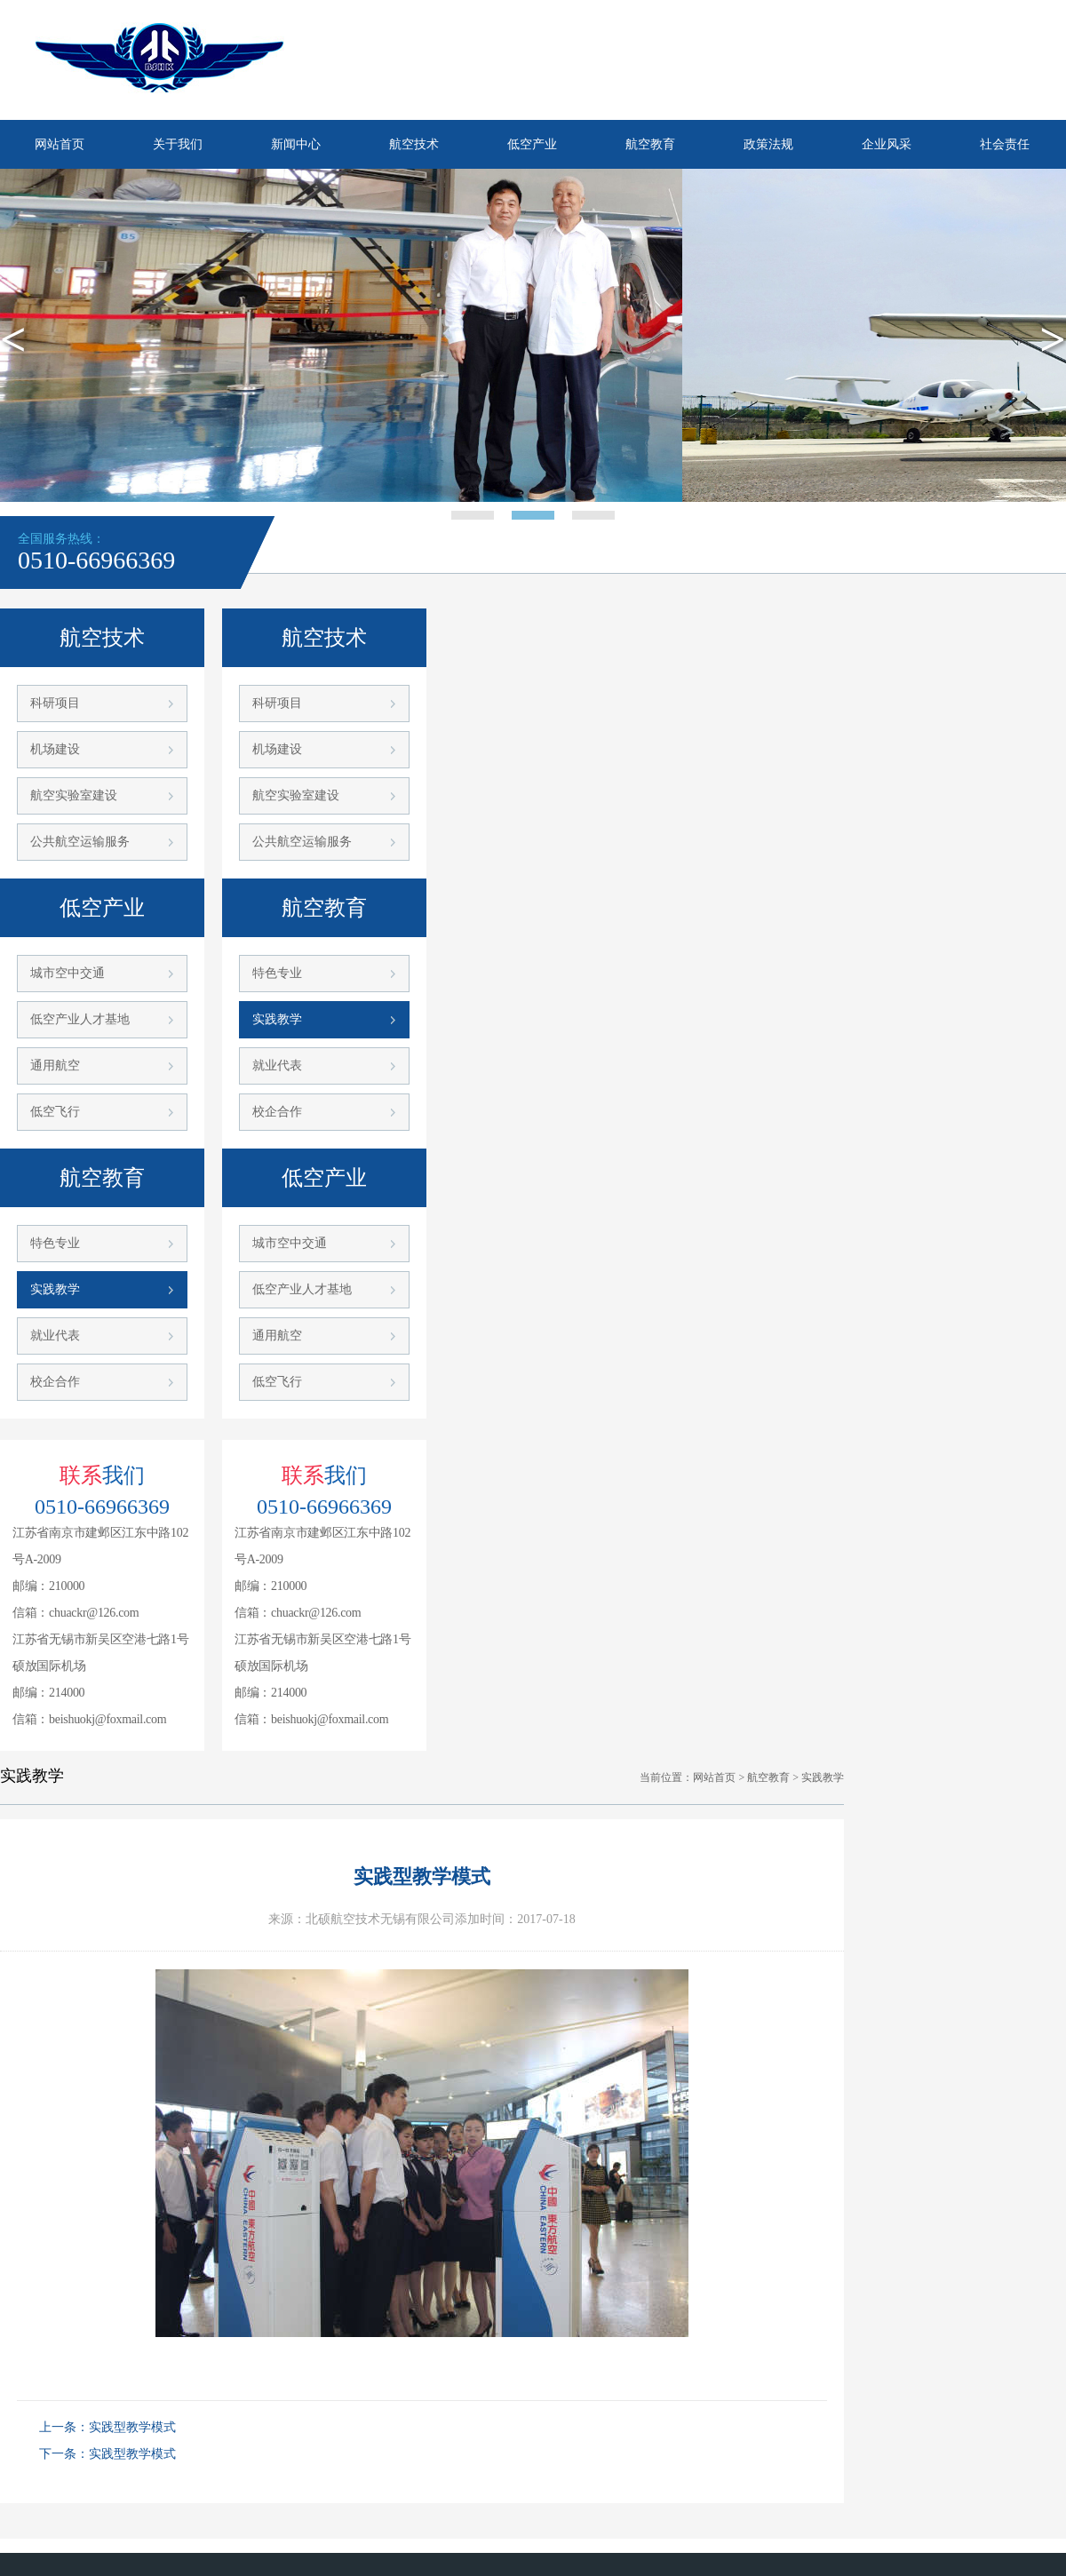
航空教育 (650, 144)
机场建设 (55, 749)
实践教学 (55, 1289)
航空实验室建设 (73, 795)
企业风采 (886, 144)
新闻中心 (296, 144)
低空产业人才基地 (80, 1019)
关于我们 (178, 144)
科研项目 (55, 703)
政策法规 (768, 144)
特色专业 (55, 1243)
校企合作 (55, 1381)
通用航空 (55, 1065)
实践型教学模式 (132, 2427)
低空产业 (532, 144)
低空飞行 (55, 1111)
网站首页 (59, 144)
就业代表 (55, 1335)
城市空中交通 (67, 973)
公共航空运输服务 (80, 841)
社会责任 (1005, 144)
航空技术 (414, 144)
